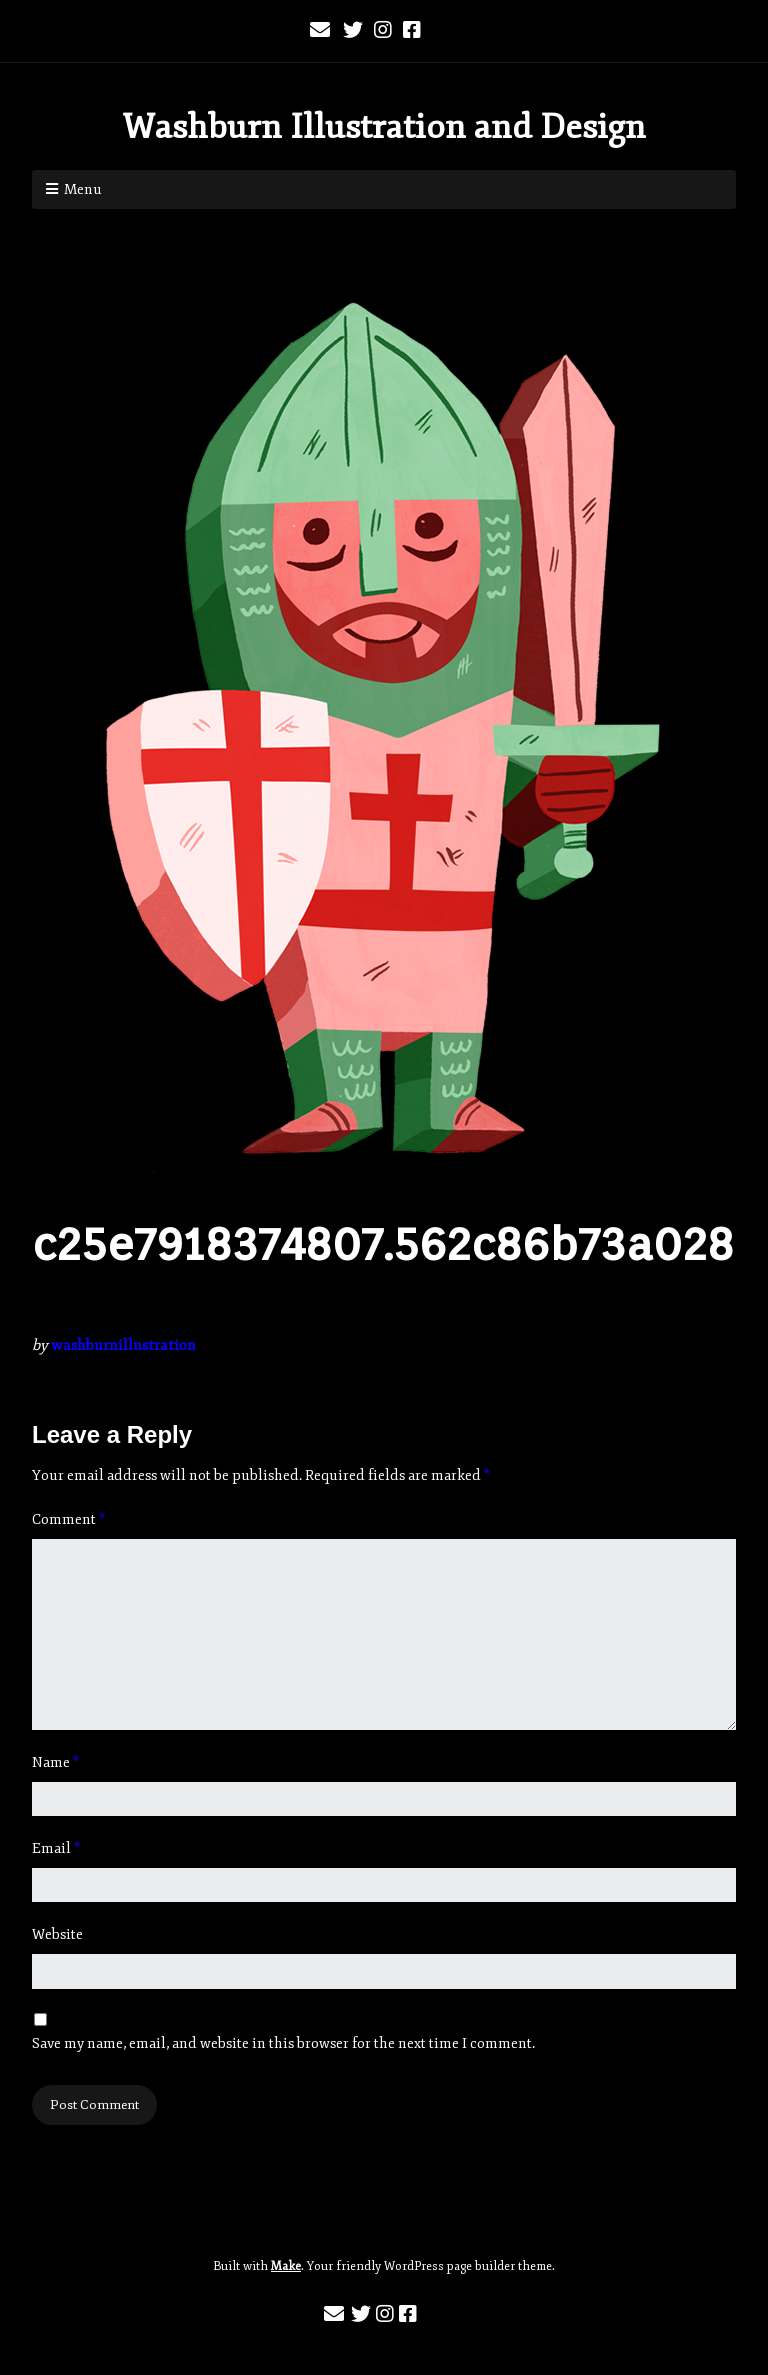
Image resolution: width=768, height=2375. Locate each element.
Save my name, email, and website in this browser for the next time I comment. (283, 2043)
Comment (68, 1519)
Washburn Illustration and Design (384, 127)
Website (57, 1934)
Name (55, 1762)
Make (286, 2266)
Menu (83, 189)
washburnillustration (123, 1345)
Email (56, 1848)
